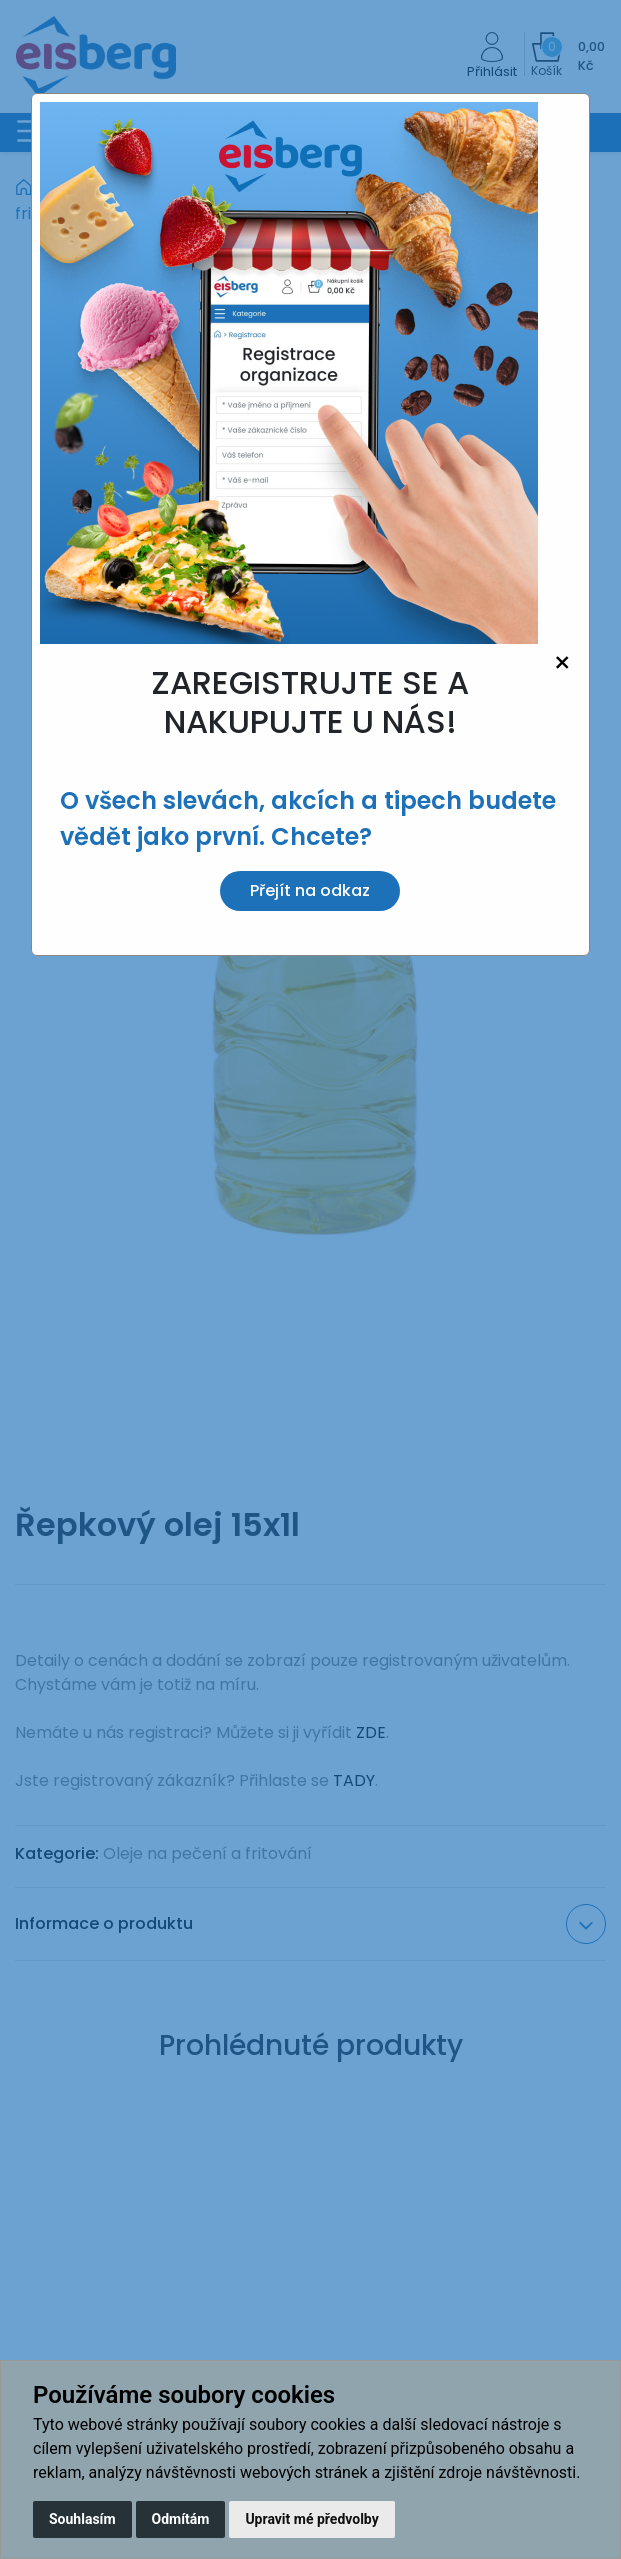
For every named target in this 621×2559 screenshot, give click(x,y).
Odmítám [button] (181, 2519)
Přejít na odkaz (310, 890)
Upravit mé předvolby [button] (311, 2519)
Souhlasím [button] (82, 2519)
